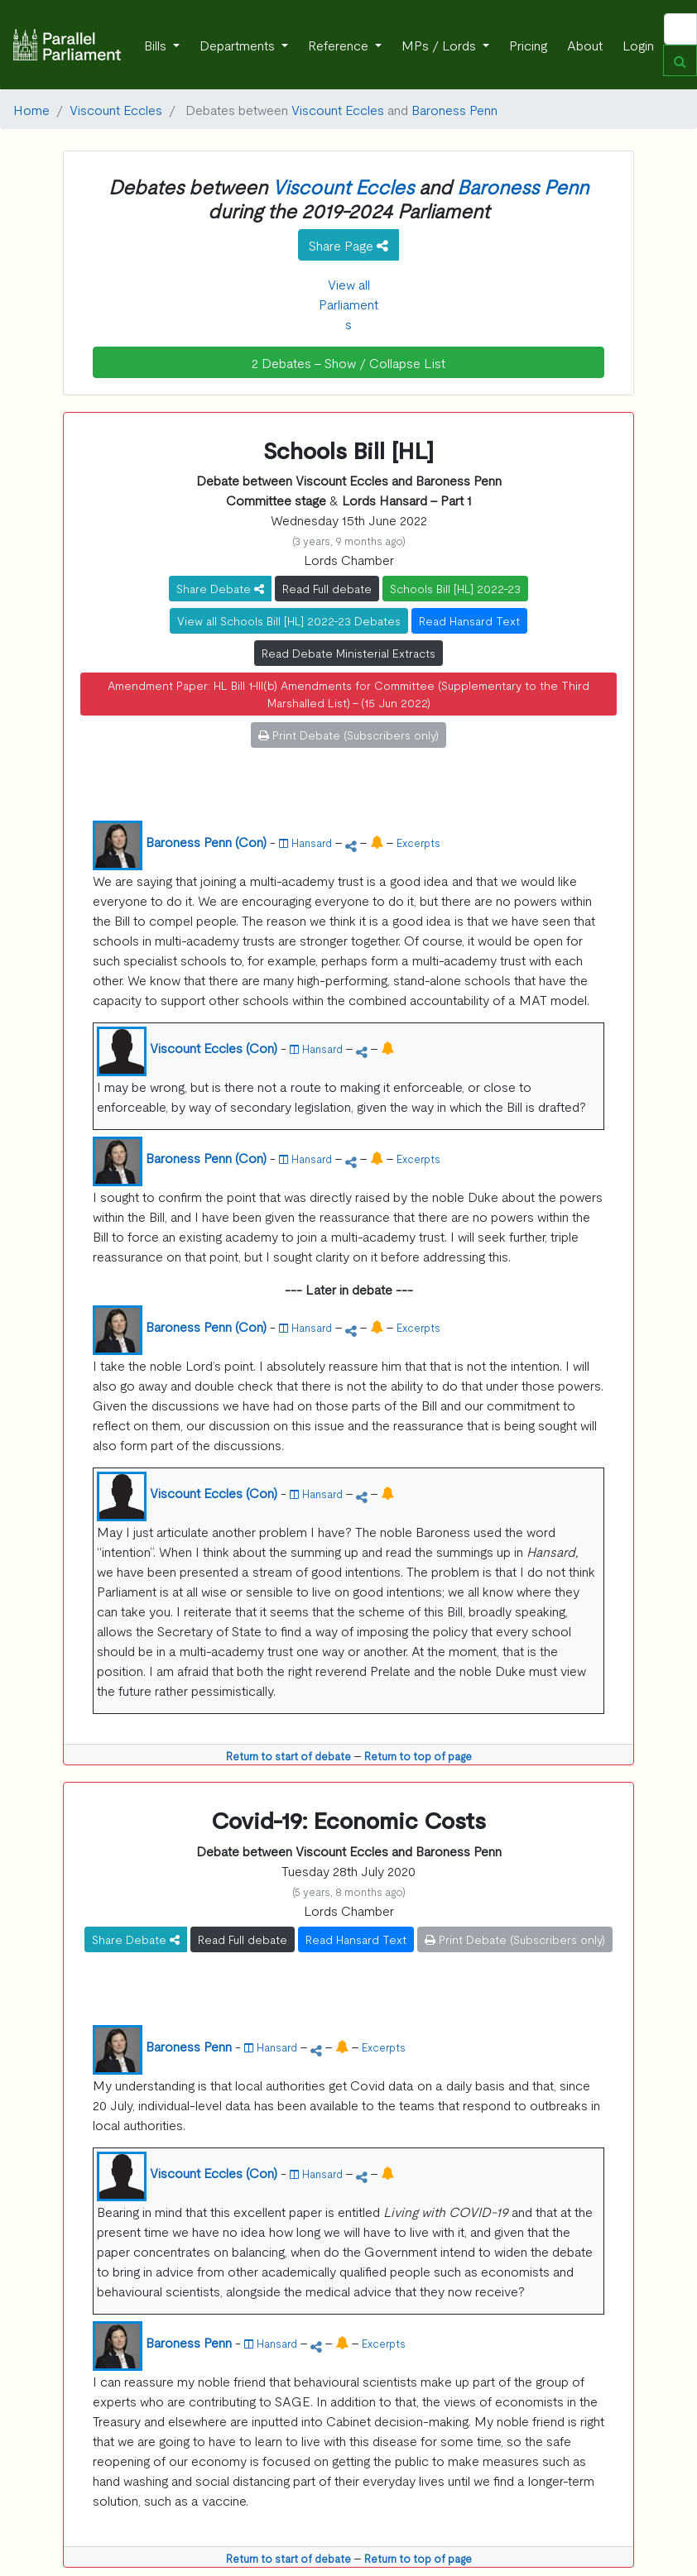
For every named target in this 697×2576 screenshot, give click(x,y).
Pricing (528, 45)
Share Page (348, 245)
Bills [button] (157, 45)
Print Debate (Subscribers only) (348, 734)
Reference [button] (340, 45)
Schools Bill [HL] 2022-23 (455, 588)
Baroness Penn (454, 109)
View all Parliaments (348, 304)
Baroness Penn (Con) (206, 841)
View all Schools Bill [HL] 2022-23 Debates (289, 620)
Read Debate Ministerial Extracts (348, 652)
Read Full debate (327, 588)
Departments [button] (238, 45)
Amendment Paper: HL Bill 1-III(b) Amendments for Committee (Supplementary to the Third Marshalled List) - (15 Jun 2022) (348, 694)
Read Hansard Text (469, 620)
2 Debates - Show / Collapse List (348, 362)
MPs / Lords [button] (440, 45)
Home (31, 109)
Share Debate (220, 588)
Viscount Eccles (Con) (213, 1047)
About (585, 45)
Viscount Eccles (116, 109)
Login (638, 45)
